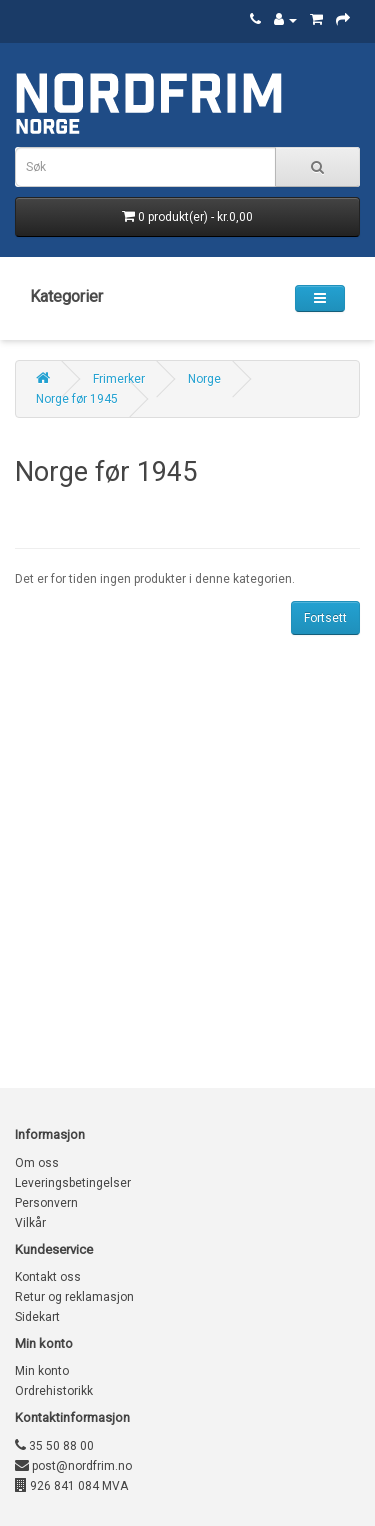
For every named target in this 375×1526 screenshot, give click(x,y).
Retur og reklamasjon (74, 1297)
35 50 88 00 (54, 1446)
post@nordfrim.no (73, 1466)
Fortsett (325, 618)
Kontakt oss (48, 1277)
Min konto (42, 1371)
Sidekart (37, 1317)
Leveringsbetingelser (73, 1183)
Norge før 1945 (77, 399)
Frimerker (119, 379)
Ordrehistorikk (54, 1391)
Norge (204, 379)
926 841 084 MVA (71, 1486)
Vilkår (30, 1223)
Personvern (46, 1203)
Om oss (37, 1163)
